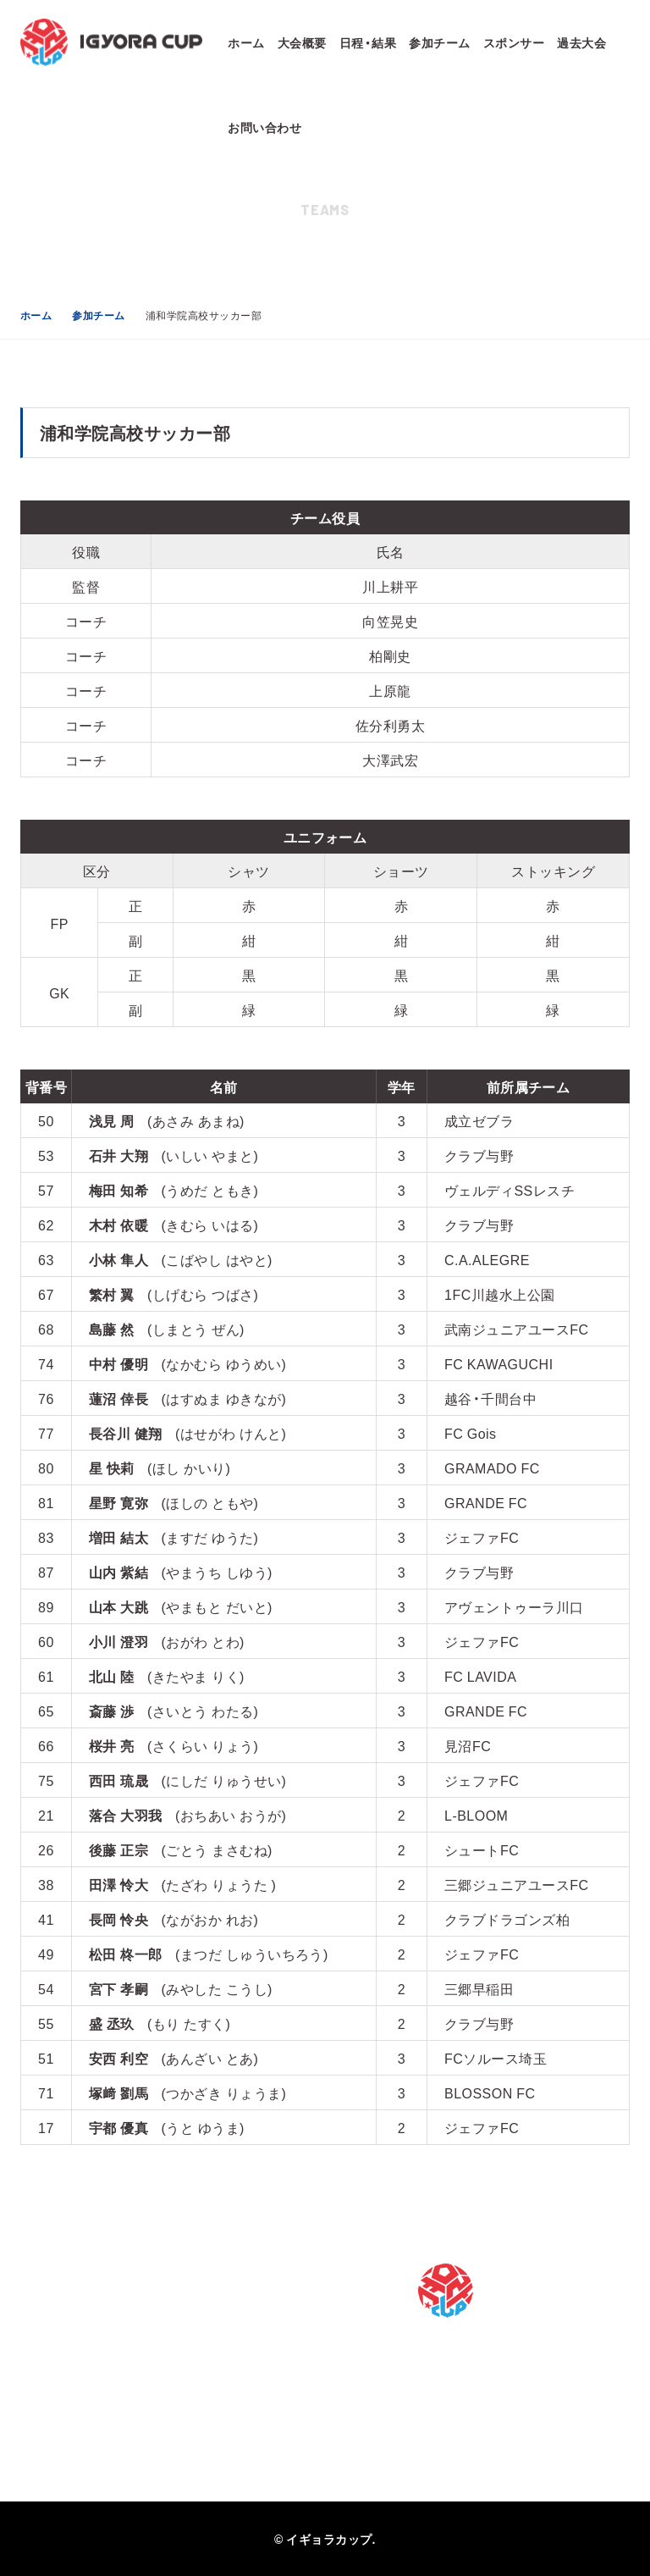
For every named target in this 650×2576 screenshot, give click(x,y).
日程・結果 (367, 42)
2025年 (246, 2319)
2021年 (246, 2441)
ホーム (246, 42)
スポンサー (513, 42)
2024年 (246, 2349)
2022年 (246, 2410)
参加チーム (439, 42)
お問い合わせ (264, 127)
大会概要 (302, 42)
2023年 (246, 2380)
